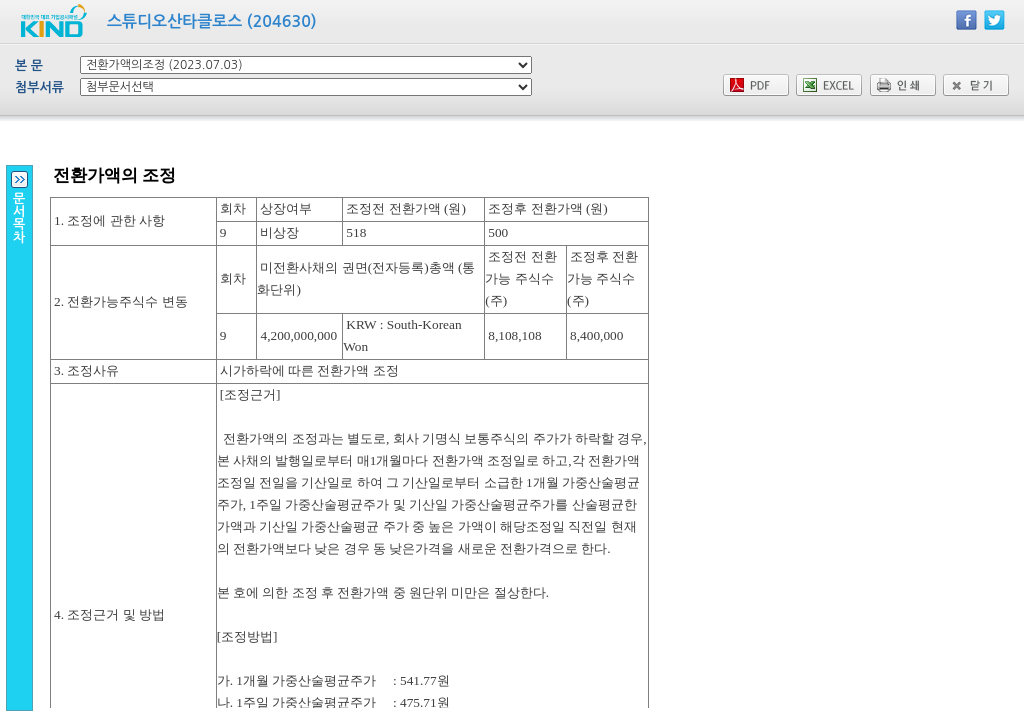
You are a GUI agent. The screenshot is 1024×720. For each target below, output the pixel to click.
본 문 (29, 65)
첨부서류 (39, 87)
